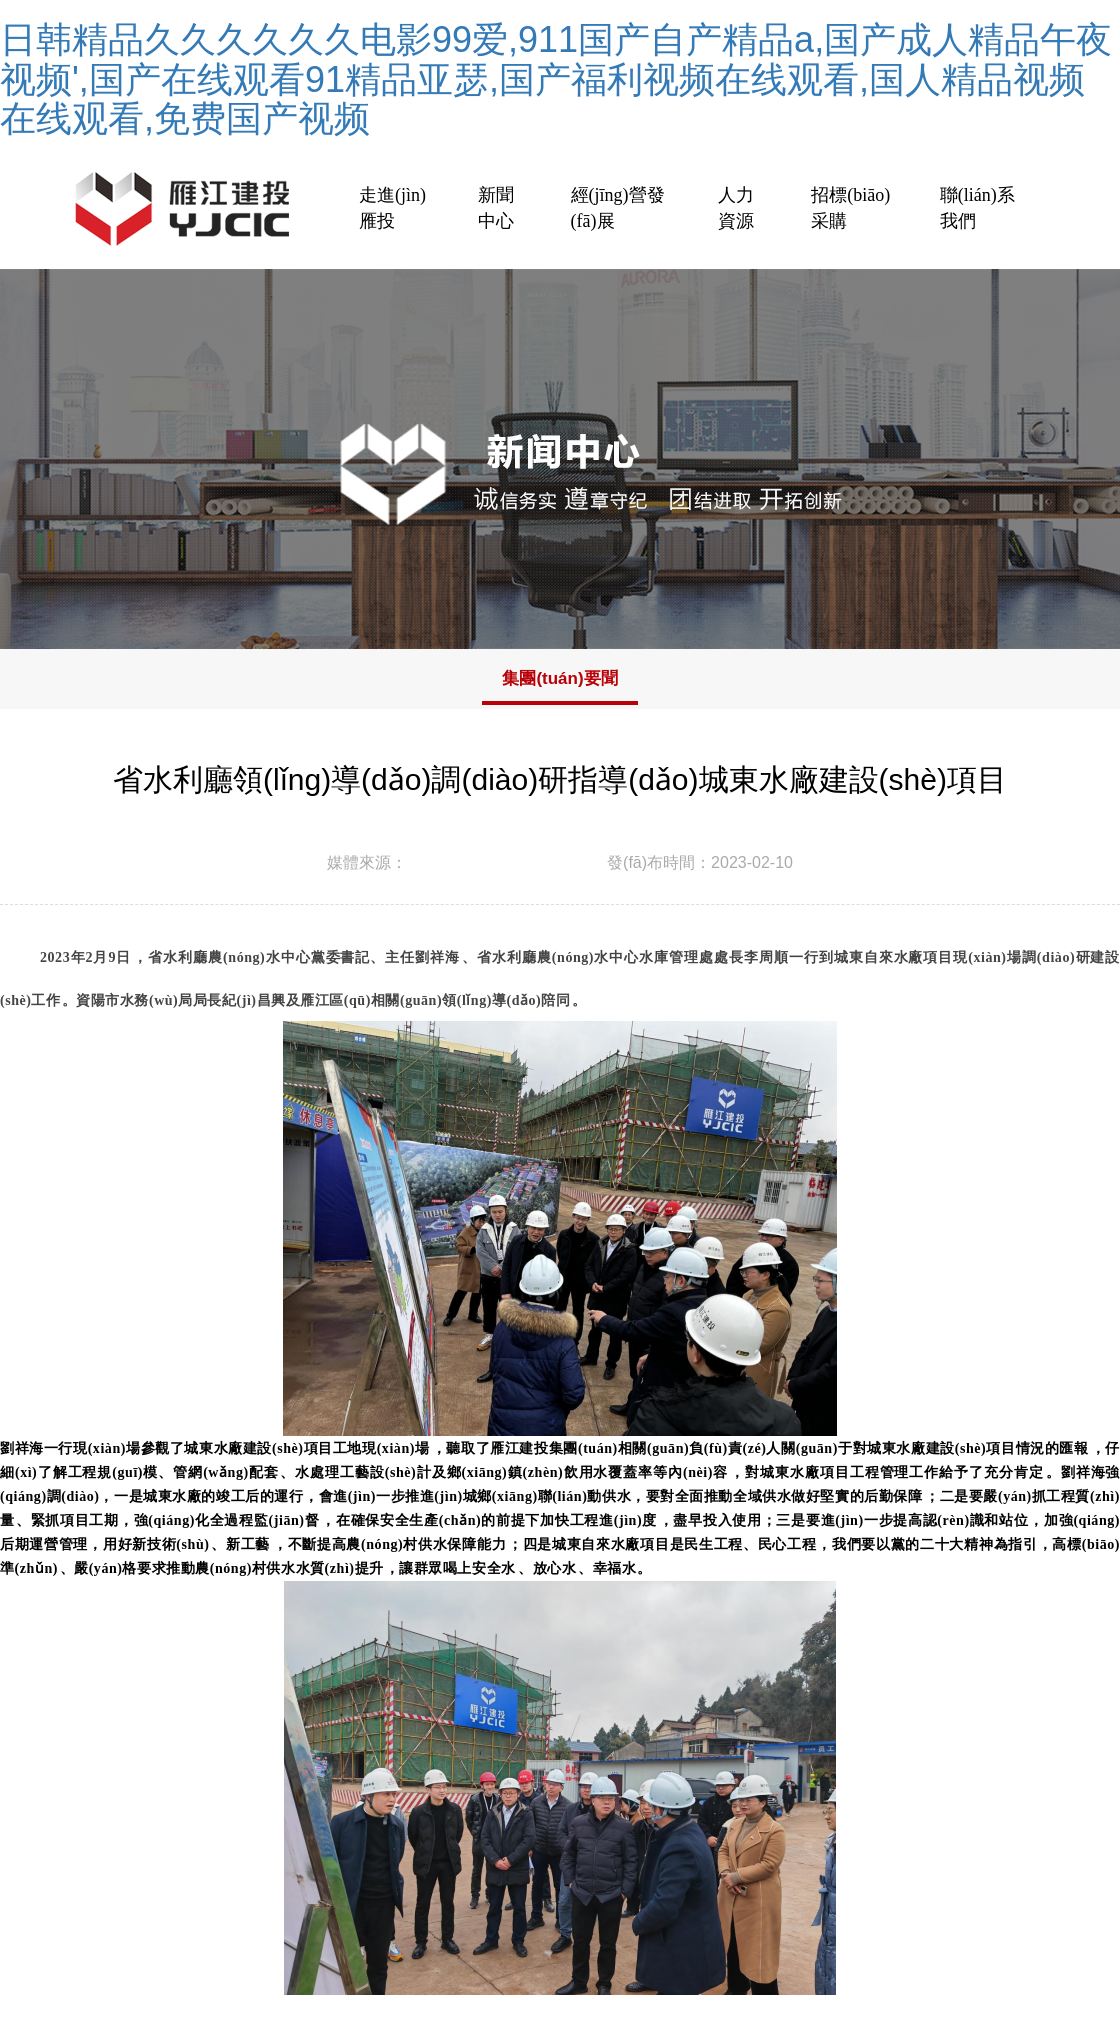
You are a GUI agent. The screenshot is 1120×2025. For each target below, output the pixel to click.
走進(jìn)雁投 (392, 208)
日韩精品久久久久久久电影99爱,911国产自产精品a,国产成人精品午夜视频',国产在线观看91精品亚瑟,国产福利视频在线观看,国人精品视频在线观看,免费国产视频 (556, 79)
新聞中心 (496, 208)
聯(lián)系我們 (977, 208)
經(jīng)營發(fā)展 (618, 208)
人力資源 (736, 208)
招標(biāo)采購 (850, 208)
